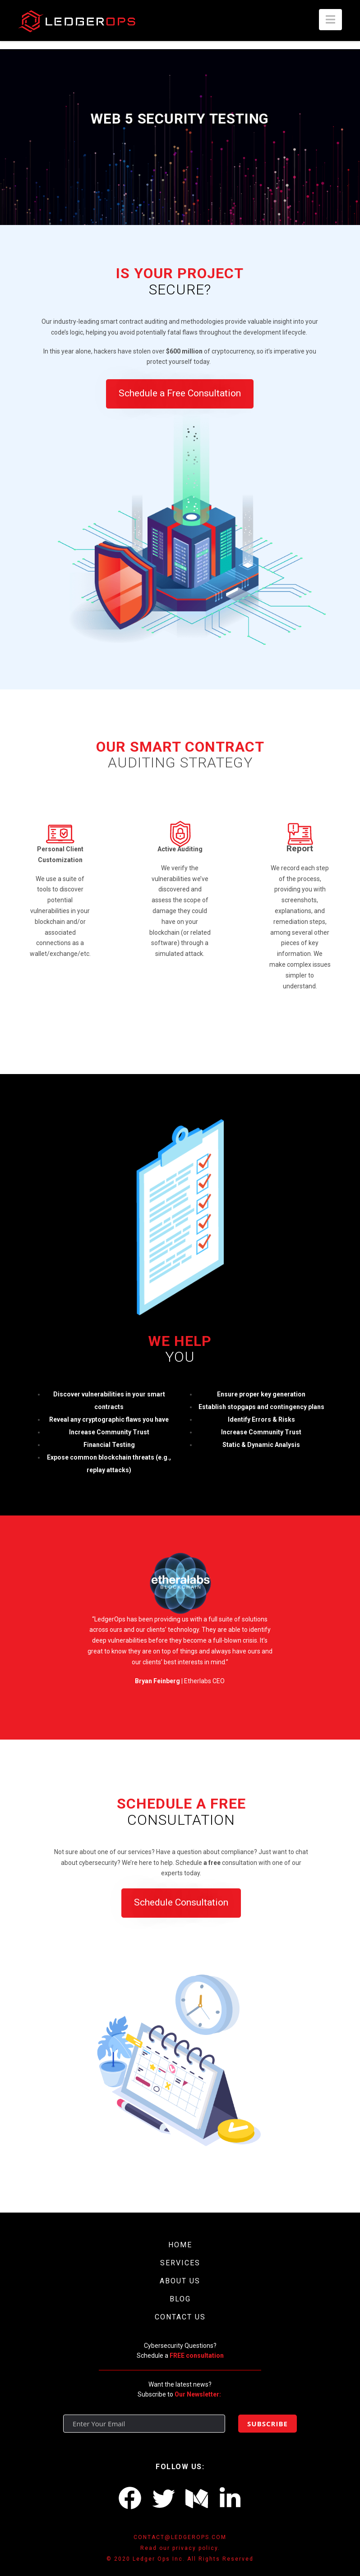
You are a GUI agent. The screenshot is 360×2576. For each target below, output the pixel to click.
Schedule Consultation (181, 1902)
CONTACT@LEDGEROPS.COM (180, 2537)
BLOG (180, 2299)
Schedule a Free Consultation (180, 393)
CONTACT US (180, 2317)
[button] (330, 19)
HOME (180, 2245)
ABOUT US (180, 2281)
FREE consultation (197, 2355)
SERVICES (180, 2263)
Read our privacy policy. (180, 2548)
